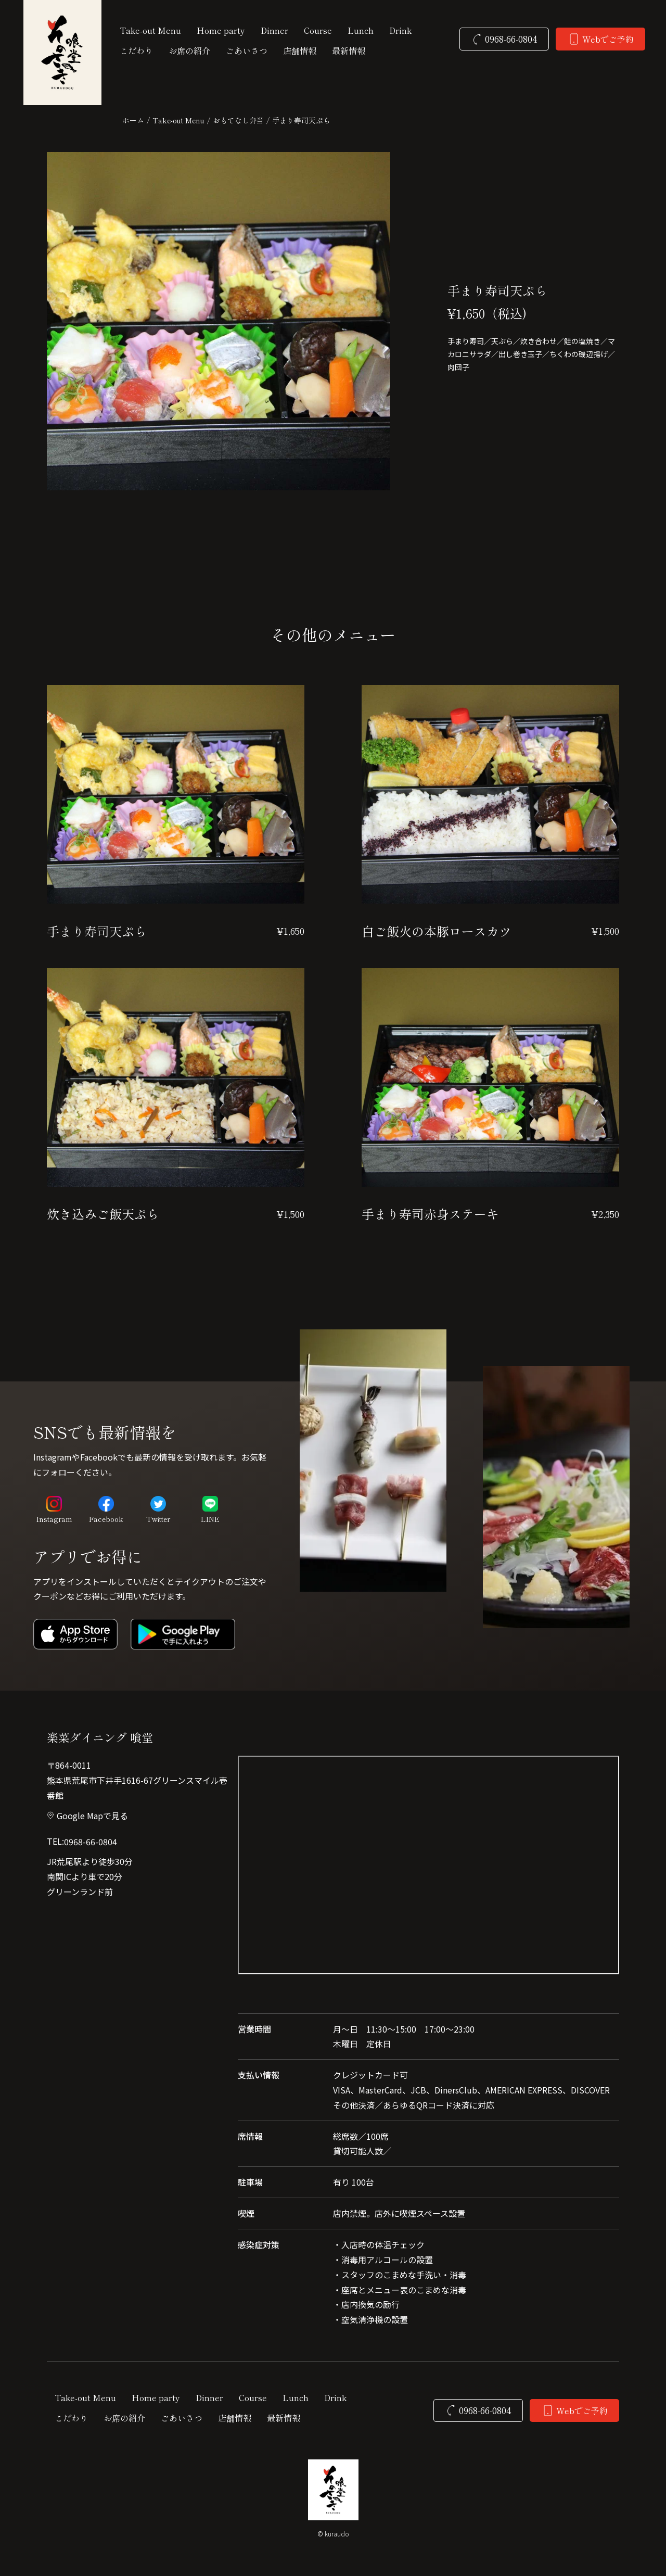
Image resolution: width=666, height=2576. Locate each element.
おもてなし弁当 (238, 120)
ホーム (133, 120)
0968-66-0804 (90, 1841)
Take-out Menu (178, 120)
